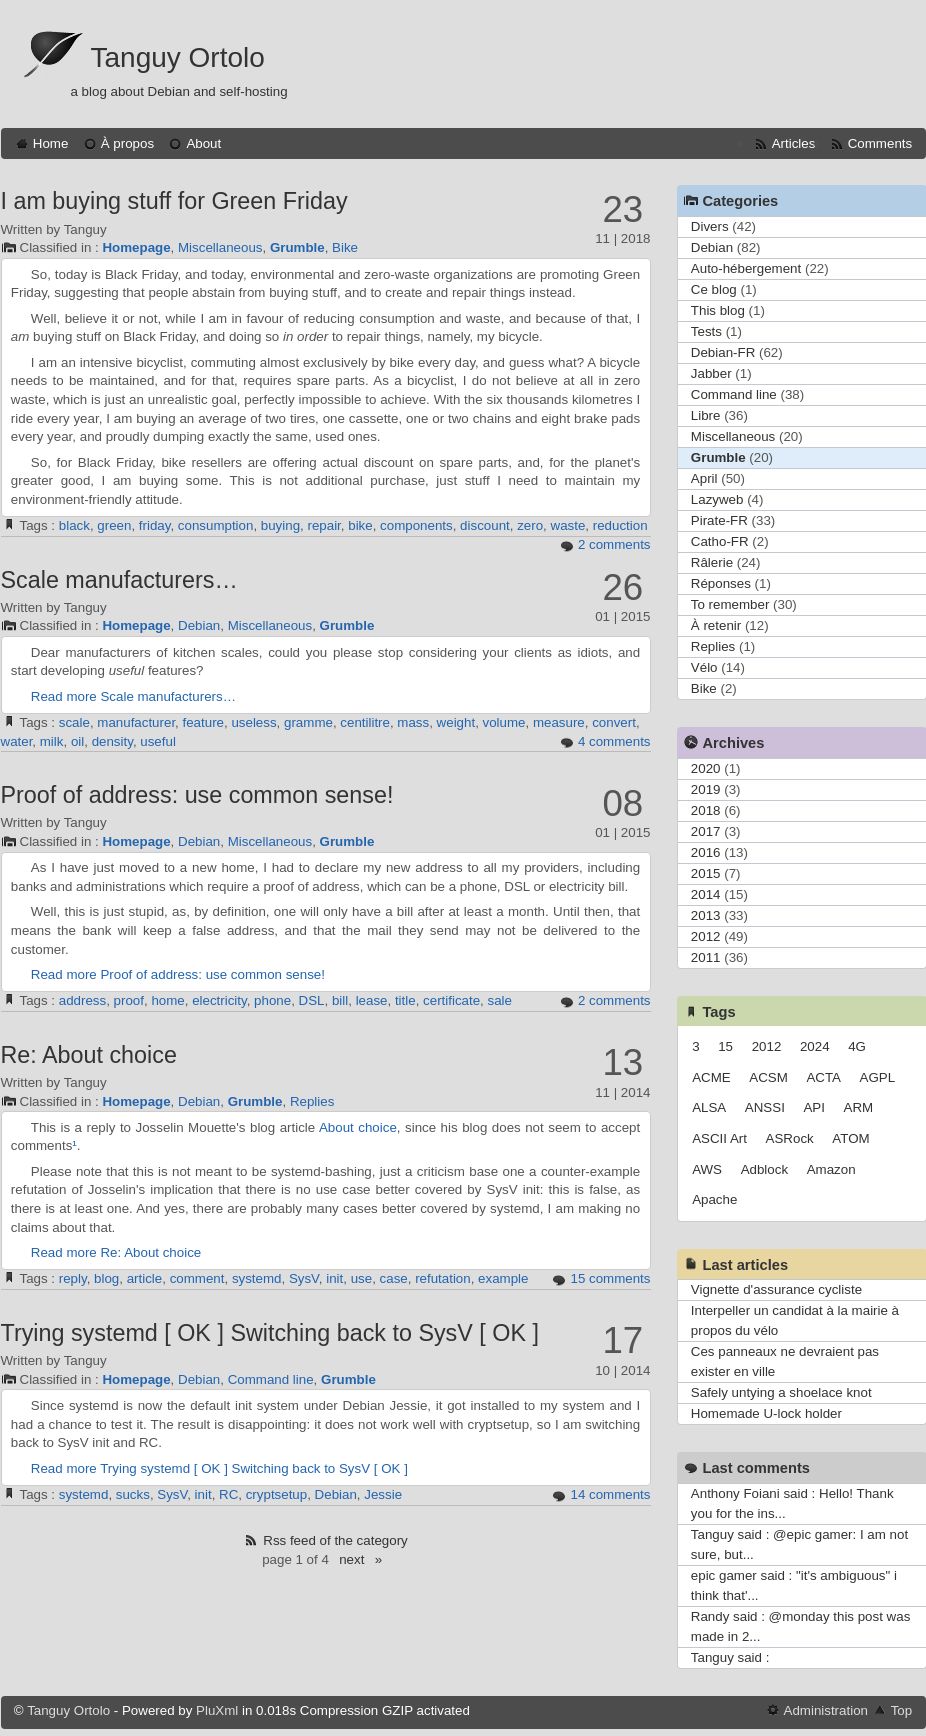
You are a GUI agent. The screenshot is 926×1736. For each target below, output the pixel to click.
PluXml (217, 1710)
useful (158, 741)
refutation (443, 1278)
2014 (706, 894)
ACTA (823, 1077)
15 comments (610, 1278)
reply (73, 1278)
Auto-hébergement (746, 268)
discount (485, 525)
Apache (714, 1199)
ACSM (768, 1077)
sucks (133, 1494)
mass (413, 722)
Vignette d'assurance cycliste (776, 1289)
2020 (706, 768)
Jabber (711, 373)
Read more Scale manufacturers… (133, 696)
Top (902, 1710)
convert (614, 722)
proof (129, 1000)
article (145, 1278)
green (114, 525)
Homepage (136, 247)
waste (568, 525)
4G (857, 1046)
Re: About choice (89, 1055)
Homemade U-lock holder (766, 1413)
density (112, 741)
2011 (706, 957)
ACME (711, 1077)
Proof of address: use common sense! (197, 795)
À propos (127, 143)
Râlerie (712, 562)
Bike (345, 247)
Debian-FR (723, 352)
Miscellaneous (220, 247)
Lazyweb (717, 499)
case (394, 1278)
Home (51, 143)
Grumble (297, 247)
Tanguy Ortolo (178, 57)
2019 (706, 789)
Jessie (383, 1494)
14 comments (610, 1494)
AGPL (878, 1077)
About (203, 143)
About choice (358, 1127)
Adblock (764, 1169)
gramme (308, 722)
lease (372, 1000)
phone (272, 1000)
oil (77, 741)
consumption (216, 525)
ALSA (709, 1107)
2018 (706, 810)
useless (253, 722)
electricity (219, 1000)
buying (280, 525)
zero (530, 525)
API (813, 1107)
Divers (710, 226)
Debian (199, 625)
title (405, 1000)
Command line (271, 1379)
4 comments (614, 741)
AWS (707, 1169)
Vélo (704, 667)
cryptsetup (277, 1494)
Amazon (831, 1169)
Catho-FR (720, 541)
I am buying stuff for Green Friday (174, 201)
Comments (880, 143)
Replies (312, 1101)
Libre (706, 415)
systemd (257, 1278)
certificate (451, 1000)
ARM (859, 1107)
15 (725, 1046)
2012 (706, 936)
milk (52, 741)
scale (74, 722)
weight (456, 722)
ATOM (850, 1138)
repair (323, 525)
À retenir (716, 625)
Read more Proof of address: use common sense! (178, 974)
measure (559, 722)
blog (106, 1278)
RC (228, 1494)
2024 (815, 1046)
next (351, 1559)
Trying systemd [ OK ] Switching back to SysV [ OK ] (270, 1333)
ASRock (790, 1138)
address (82, 1000)
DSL (312, 1000)
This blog (718, 310)
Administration (826, 1710)
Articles (794, 143)
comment (197, 1278)
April (704, 478)
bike (360, 525)
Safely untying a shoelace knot (781, 1392)
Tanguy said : (730, 1657)
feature (204, 722)
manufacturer (136, 722)
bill (340, 1000)
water (17, 741)
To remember (730, 604)
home (167, 1000)
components (416, 525)
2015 (706, 873)
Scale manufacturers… (119, 580)
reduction (620, 525)
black (74, 525)
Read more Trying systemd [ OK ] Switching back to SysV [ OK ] (219, 1468)
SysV (304, 1278)
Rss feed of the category (335, 1540)
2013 (706, 915)
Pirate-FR (719, 520)
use (362, 1278)
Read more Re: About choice (116, 1252)
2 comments (614, 544)
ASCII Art (719, 1138)
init (334, 1278)
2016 (706, 852)
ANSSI (765, 1107)
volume (504, 722)
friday (155, 525)
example (503, 1278)
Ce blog (714, 289)
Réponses (721, 583)
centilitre (365, 722)
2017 (706, 831)
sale (500, 1000)
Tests (706, 331)
